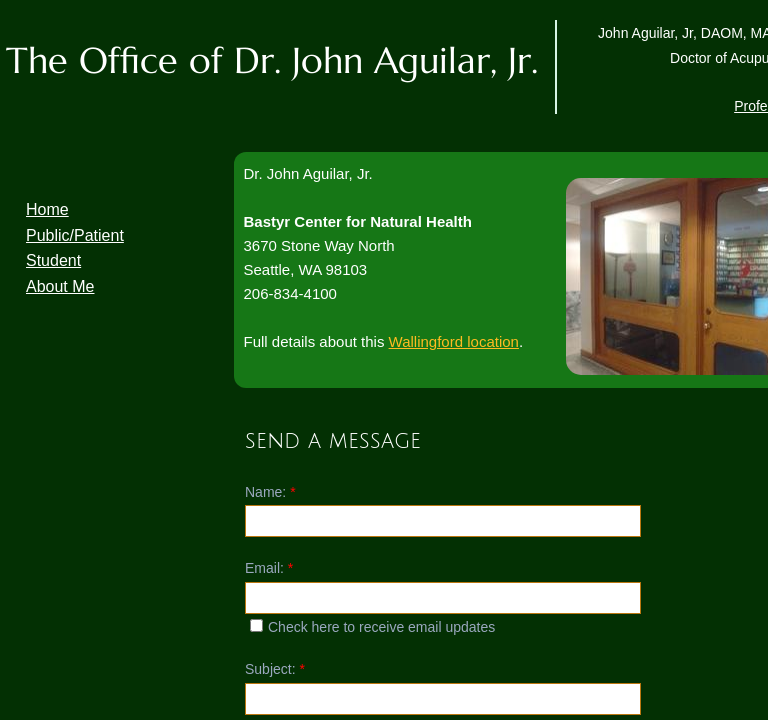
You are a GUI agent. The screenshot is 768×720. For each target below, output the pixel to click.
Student (53, 260)
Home (47, 209)
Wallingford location (454, 341)
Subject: (275, 669)
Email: (269, 568)
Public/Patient (75, 235)
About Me (60, 286)
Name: (270, 492)
